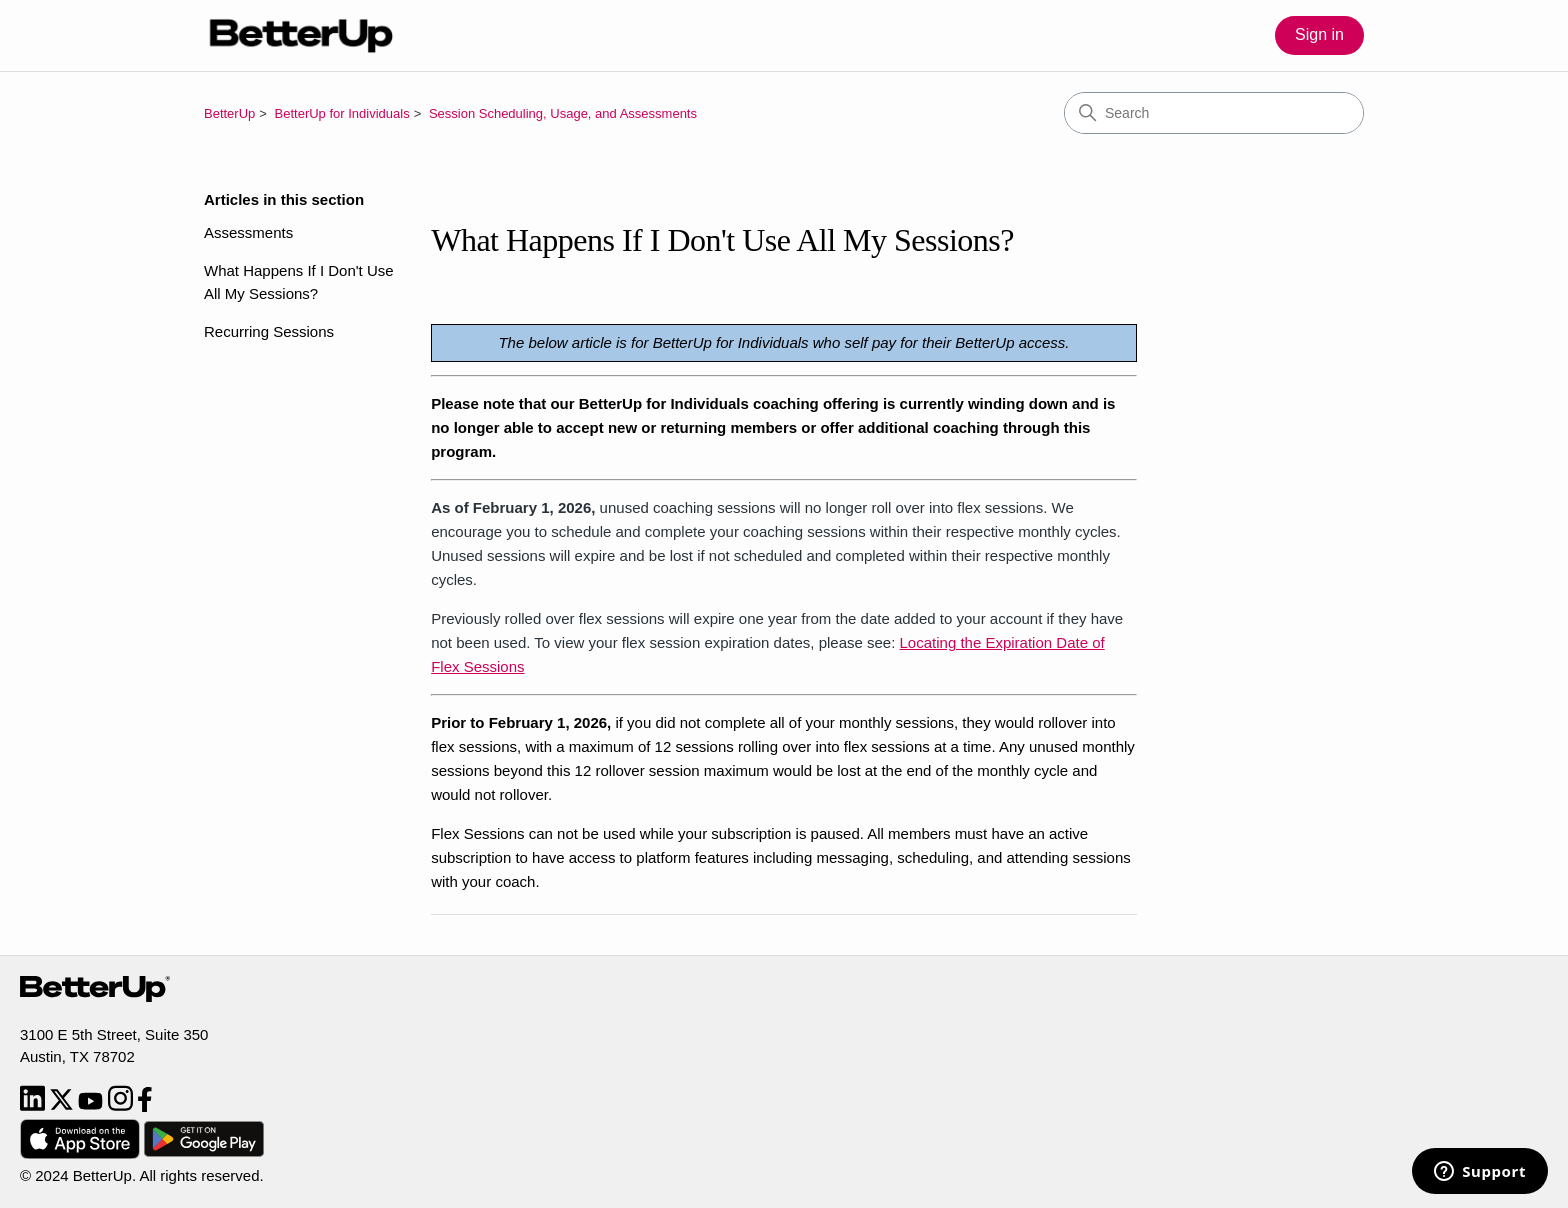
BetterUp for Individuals (342, 113)
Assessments (248, 232)
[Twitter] (63, 1106)
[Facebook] (145, 1106)
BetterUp (229, 113)
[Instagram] (122, 1106)
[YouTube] (92, 1106)
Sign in (1319, 34)
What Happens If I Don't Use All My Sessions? (299, 282)
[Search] (1214, 113)
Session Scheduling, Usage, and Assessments (563, 113)
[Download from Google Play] (204, 1153)
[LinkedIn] (34, 1106)
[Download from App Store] (82, 1153)
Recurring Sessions (269, 331)
